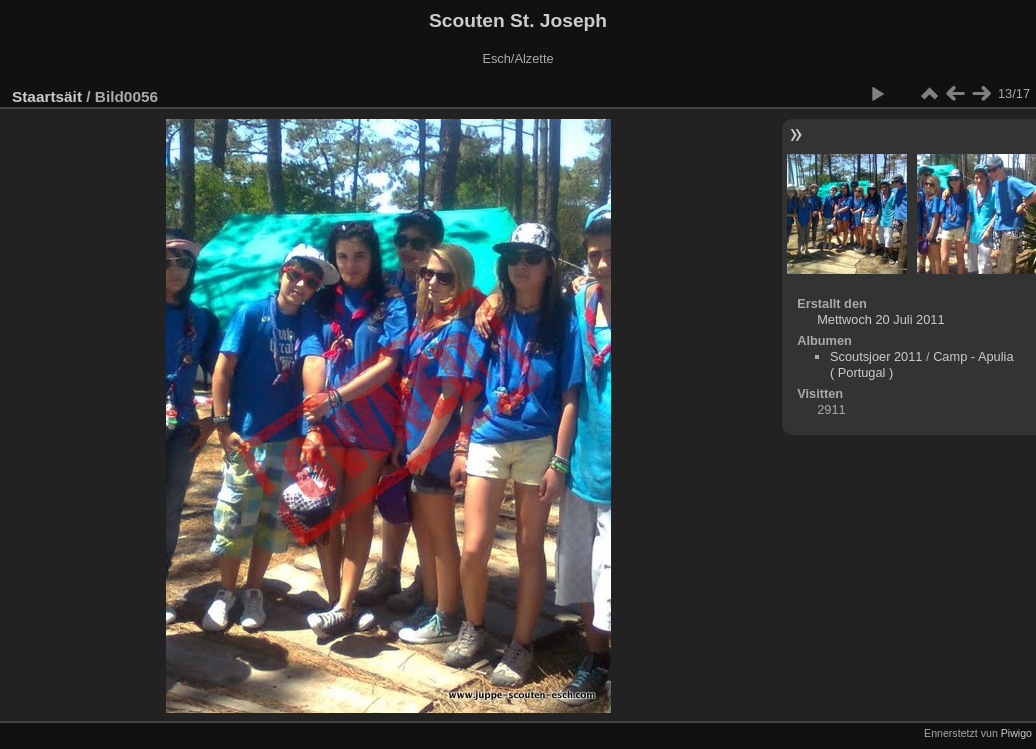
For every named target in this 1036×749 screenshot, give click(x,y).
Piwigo (1016, 733)
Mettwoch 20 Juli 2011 (880, 319)
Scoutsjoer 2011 (876, 356)
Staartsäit (47, 96)
